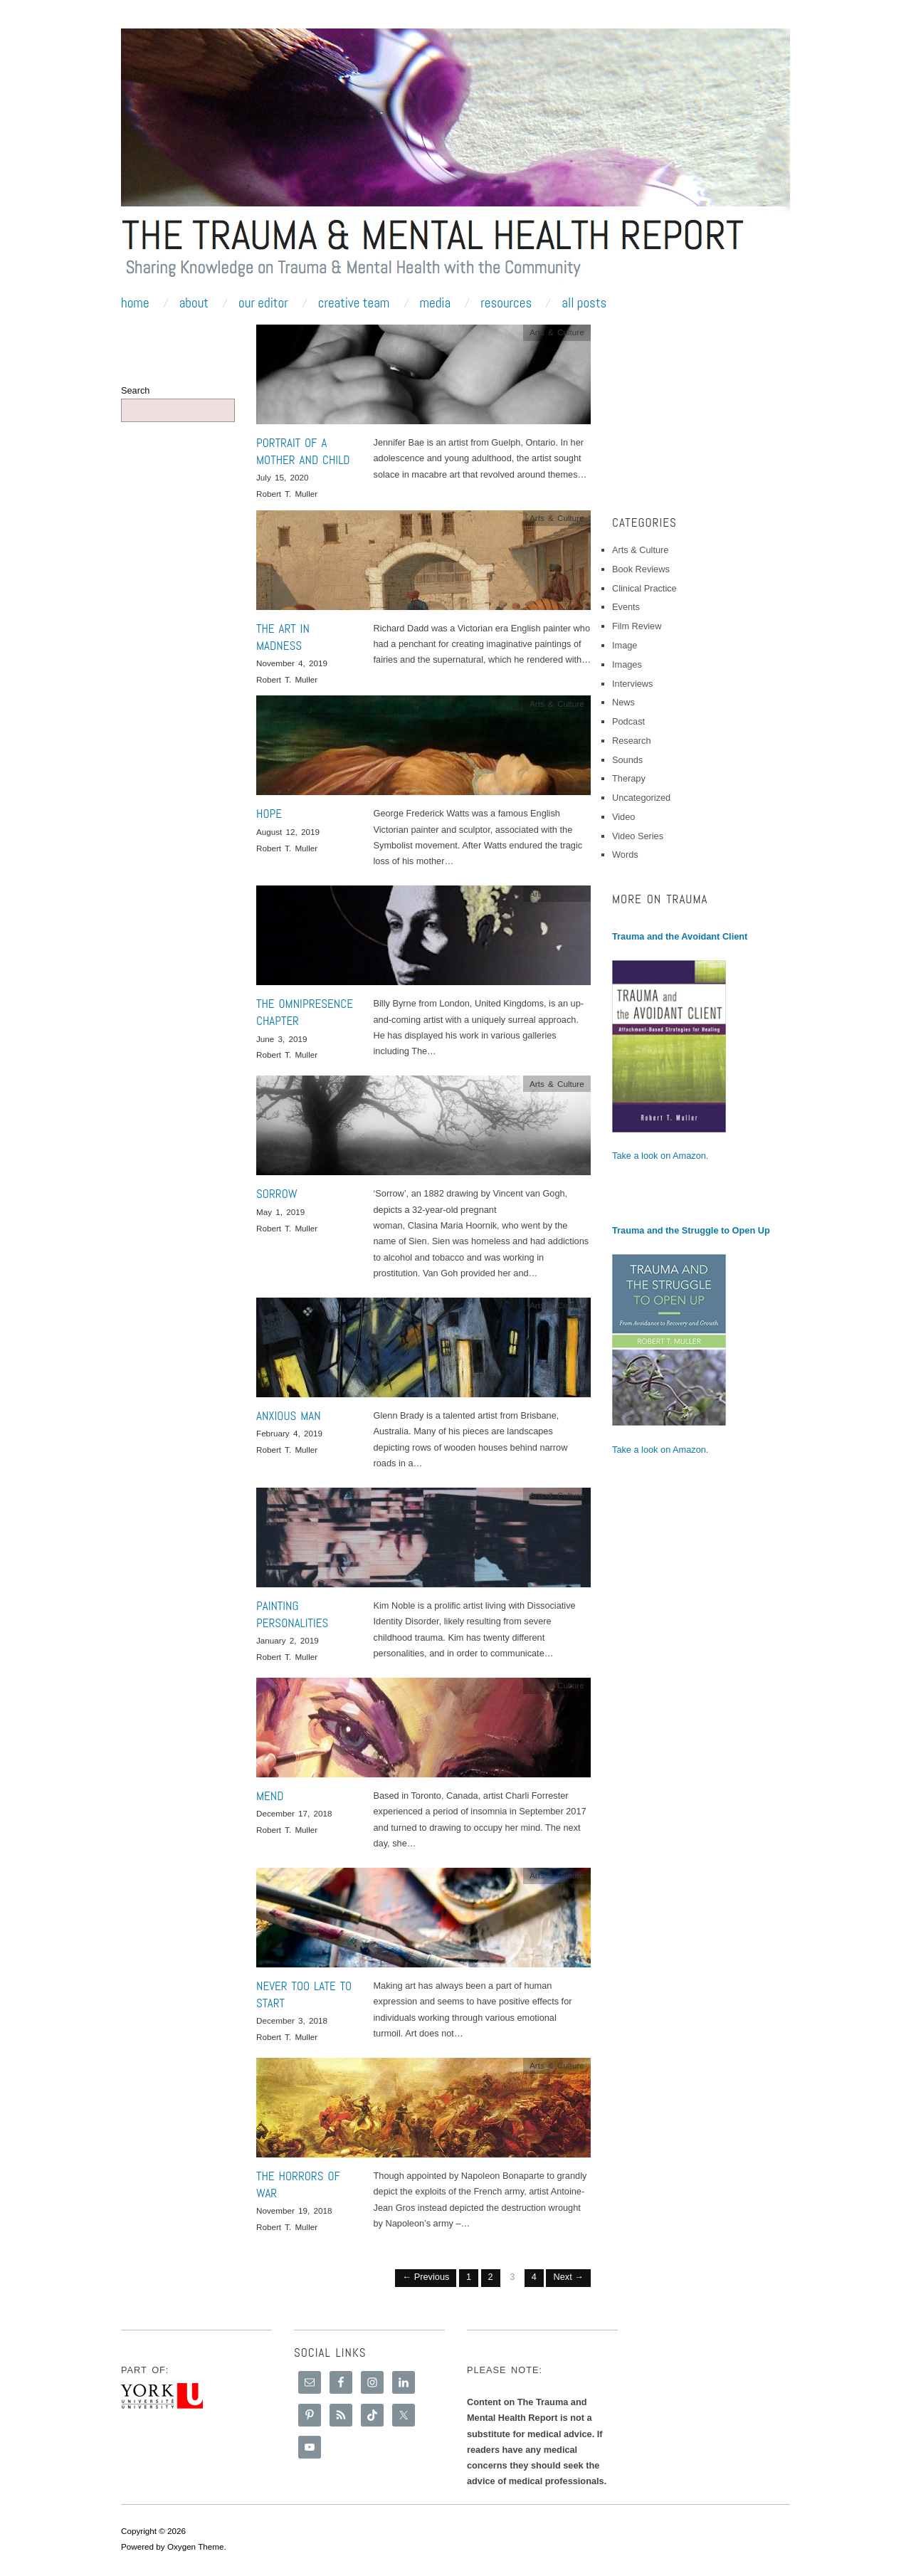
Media (435, 303)
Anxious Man (288, 1416)
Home (135, 303)
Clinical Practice (644, 588)
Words (625, 854)
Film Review (636, 626)
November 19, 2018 (294, 2210)
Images (627, 664)
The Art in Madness (283, 637)
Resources (506, 303)
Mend (270, 1796)
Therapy (629, 778)
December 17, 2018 (294, 1813)
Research (631, 740)
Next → (568, 2276)
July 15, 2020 (282, 477)
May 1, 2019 (280, 1211)
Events (626, 606)
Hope (269, 813)
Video (623, 816)
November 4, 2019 (291, 663)
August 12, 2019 (288, 831)
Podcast (628, 721)
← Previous (425, 2276)
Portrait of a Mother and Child (303, 451)
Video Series (637, 836)
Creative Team (354, 303)
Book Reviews (641, 569)
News (623, 702)
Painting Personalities (292, 1614)
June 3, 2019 (281, 1038)
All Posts (584, 303)
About (194, 303)
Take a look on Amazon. (660, 1155)
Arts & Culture (557, 332)
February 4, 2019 (289, 1433)
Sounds (627, 760)
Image (624, 645)
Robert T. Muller (286, 493)
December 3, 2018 (291, 2020)
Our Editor (263, 303)
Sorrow (276, 1194)
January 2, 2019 (287, 1640)
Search (135, 390)
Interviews (632, 683)
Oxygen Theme (195, 2546)
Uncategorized (641, 797)
